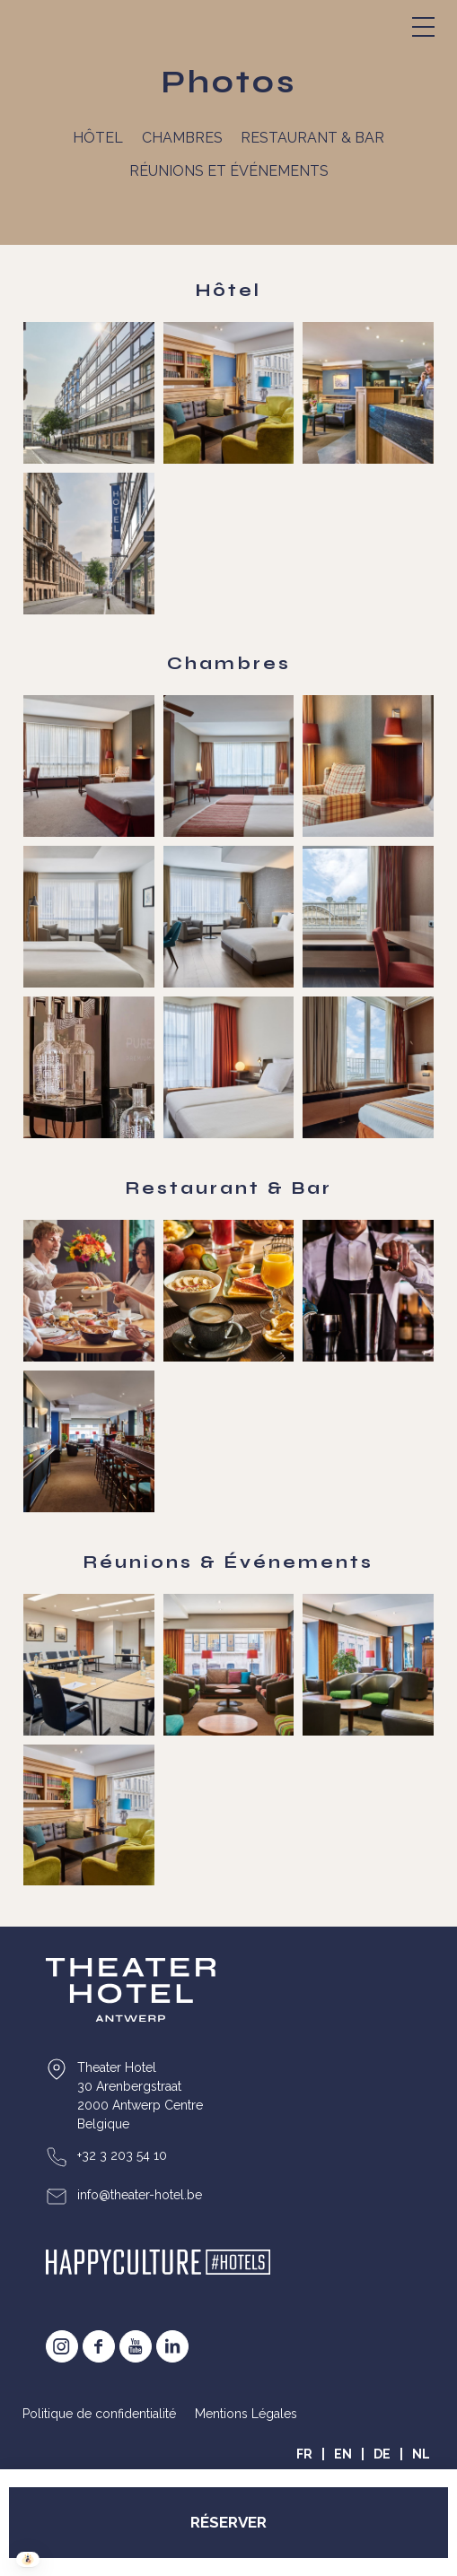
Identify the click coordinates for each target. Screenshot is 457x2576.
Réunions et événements (229, 170)
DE (382, 2454)
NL (421, 2454)
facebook (99, 2346)
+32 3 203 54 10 (122, 2155)
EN (343, 2454)
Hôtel (98, 137)
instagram (62, 2346)
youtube (135, 2346)
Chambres (182, 137)
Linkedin (172, 2346)
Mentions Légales (246, 2413)
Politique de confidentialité (99, 2413)
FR (304, 2454)
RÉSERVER (228, 2522)
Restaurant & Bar (312, 137)
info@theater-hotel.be (139, 2195)
